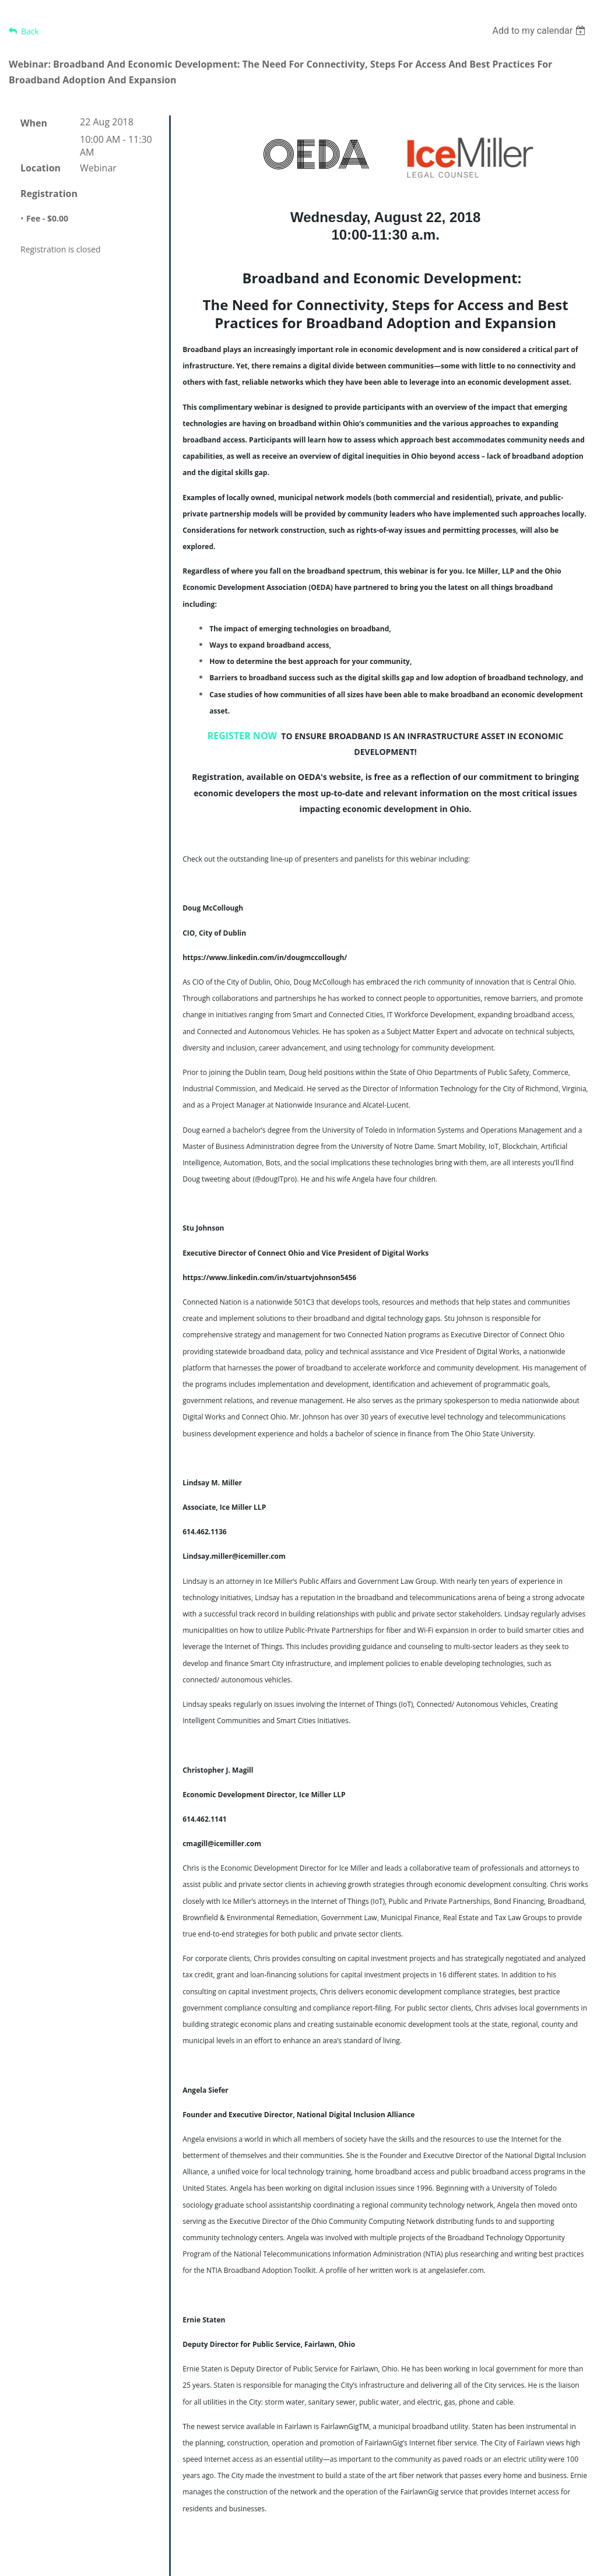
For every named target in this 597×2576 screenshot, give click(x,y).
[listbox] (540, 30)
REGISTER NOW (242, 735)
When (33, 123)
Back (30, 31)
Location (40, 167)
